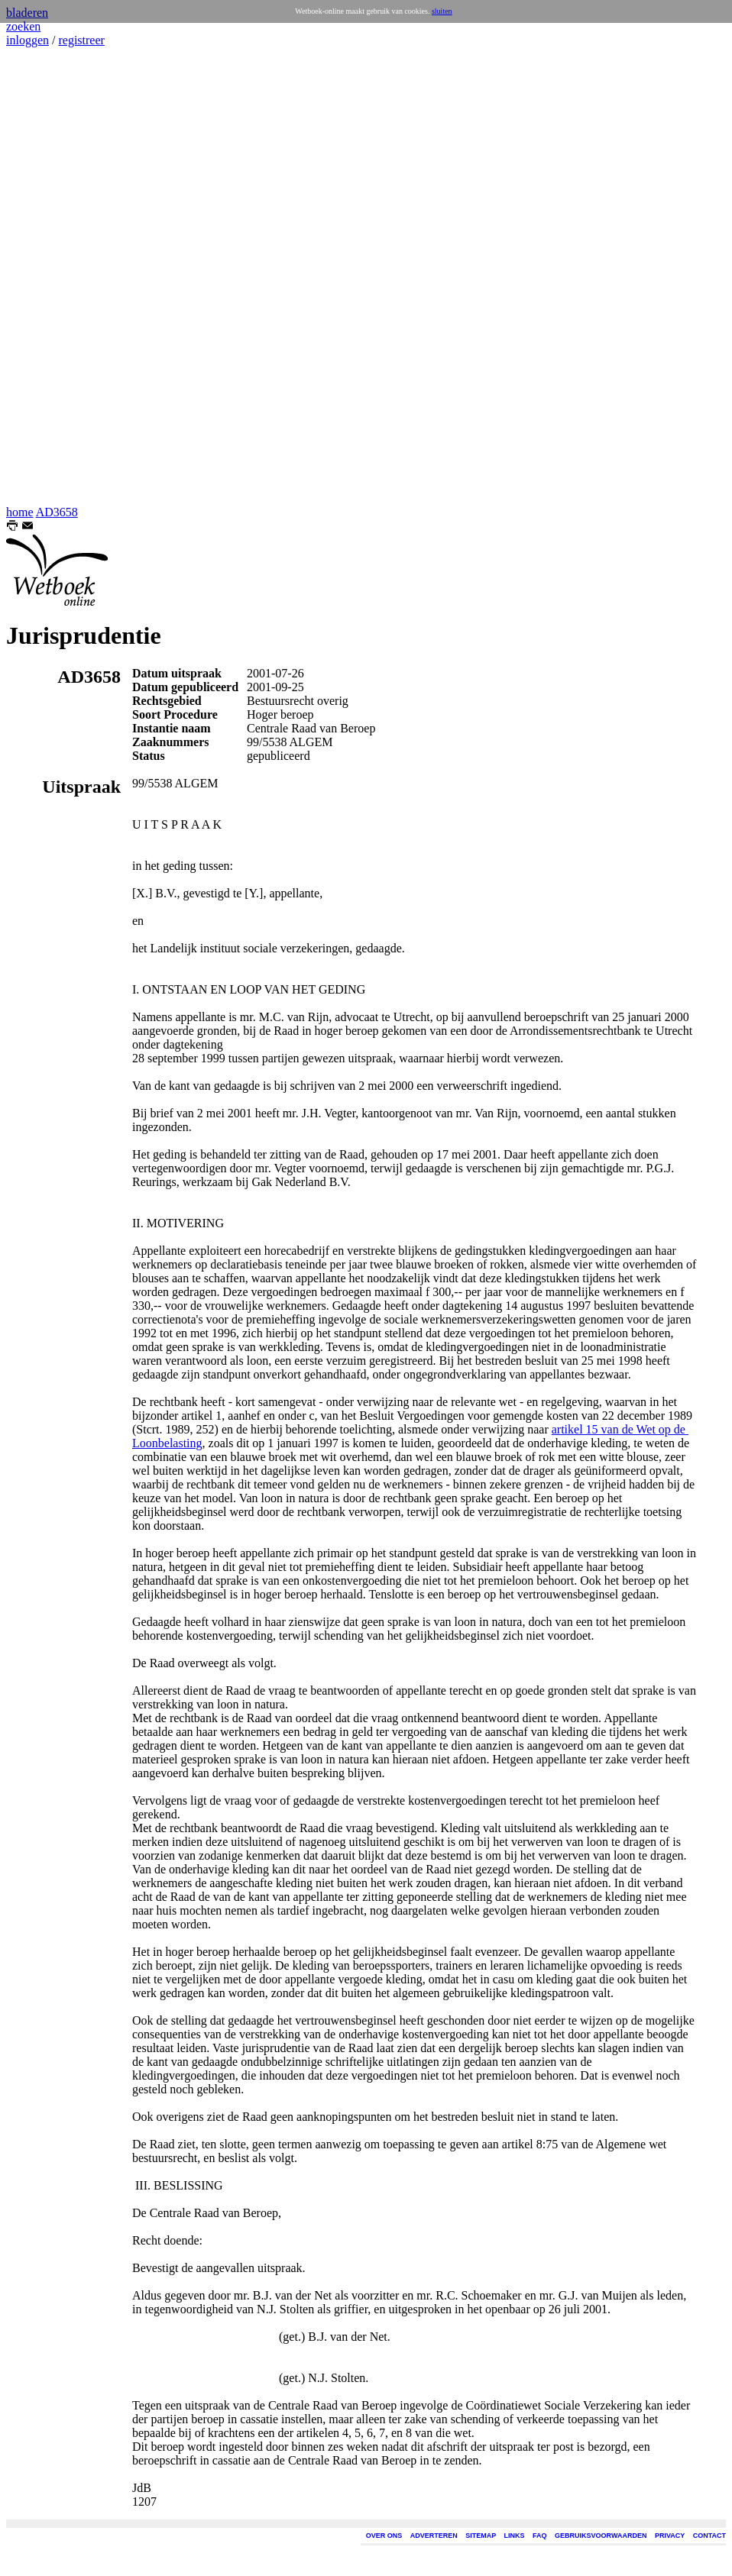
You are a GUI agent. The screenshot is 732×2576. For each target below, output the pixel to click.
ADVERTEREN (434, 2535)
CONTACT (709, 2535)
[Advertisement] (52, 276)
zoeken (23, 26)
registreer (81, 40)
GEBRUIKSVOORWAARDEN (600, 2535)
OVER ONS (384, 2535)
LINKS (514, 2535)
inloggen (27, 40)
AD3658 (57, 512)
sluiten (442, 11)
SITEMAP (480, 2535)
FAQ (540, 2535)
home (20, 512)
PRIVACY (670, 2535)
